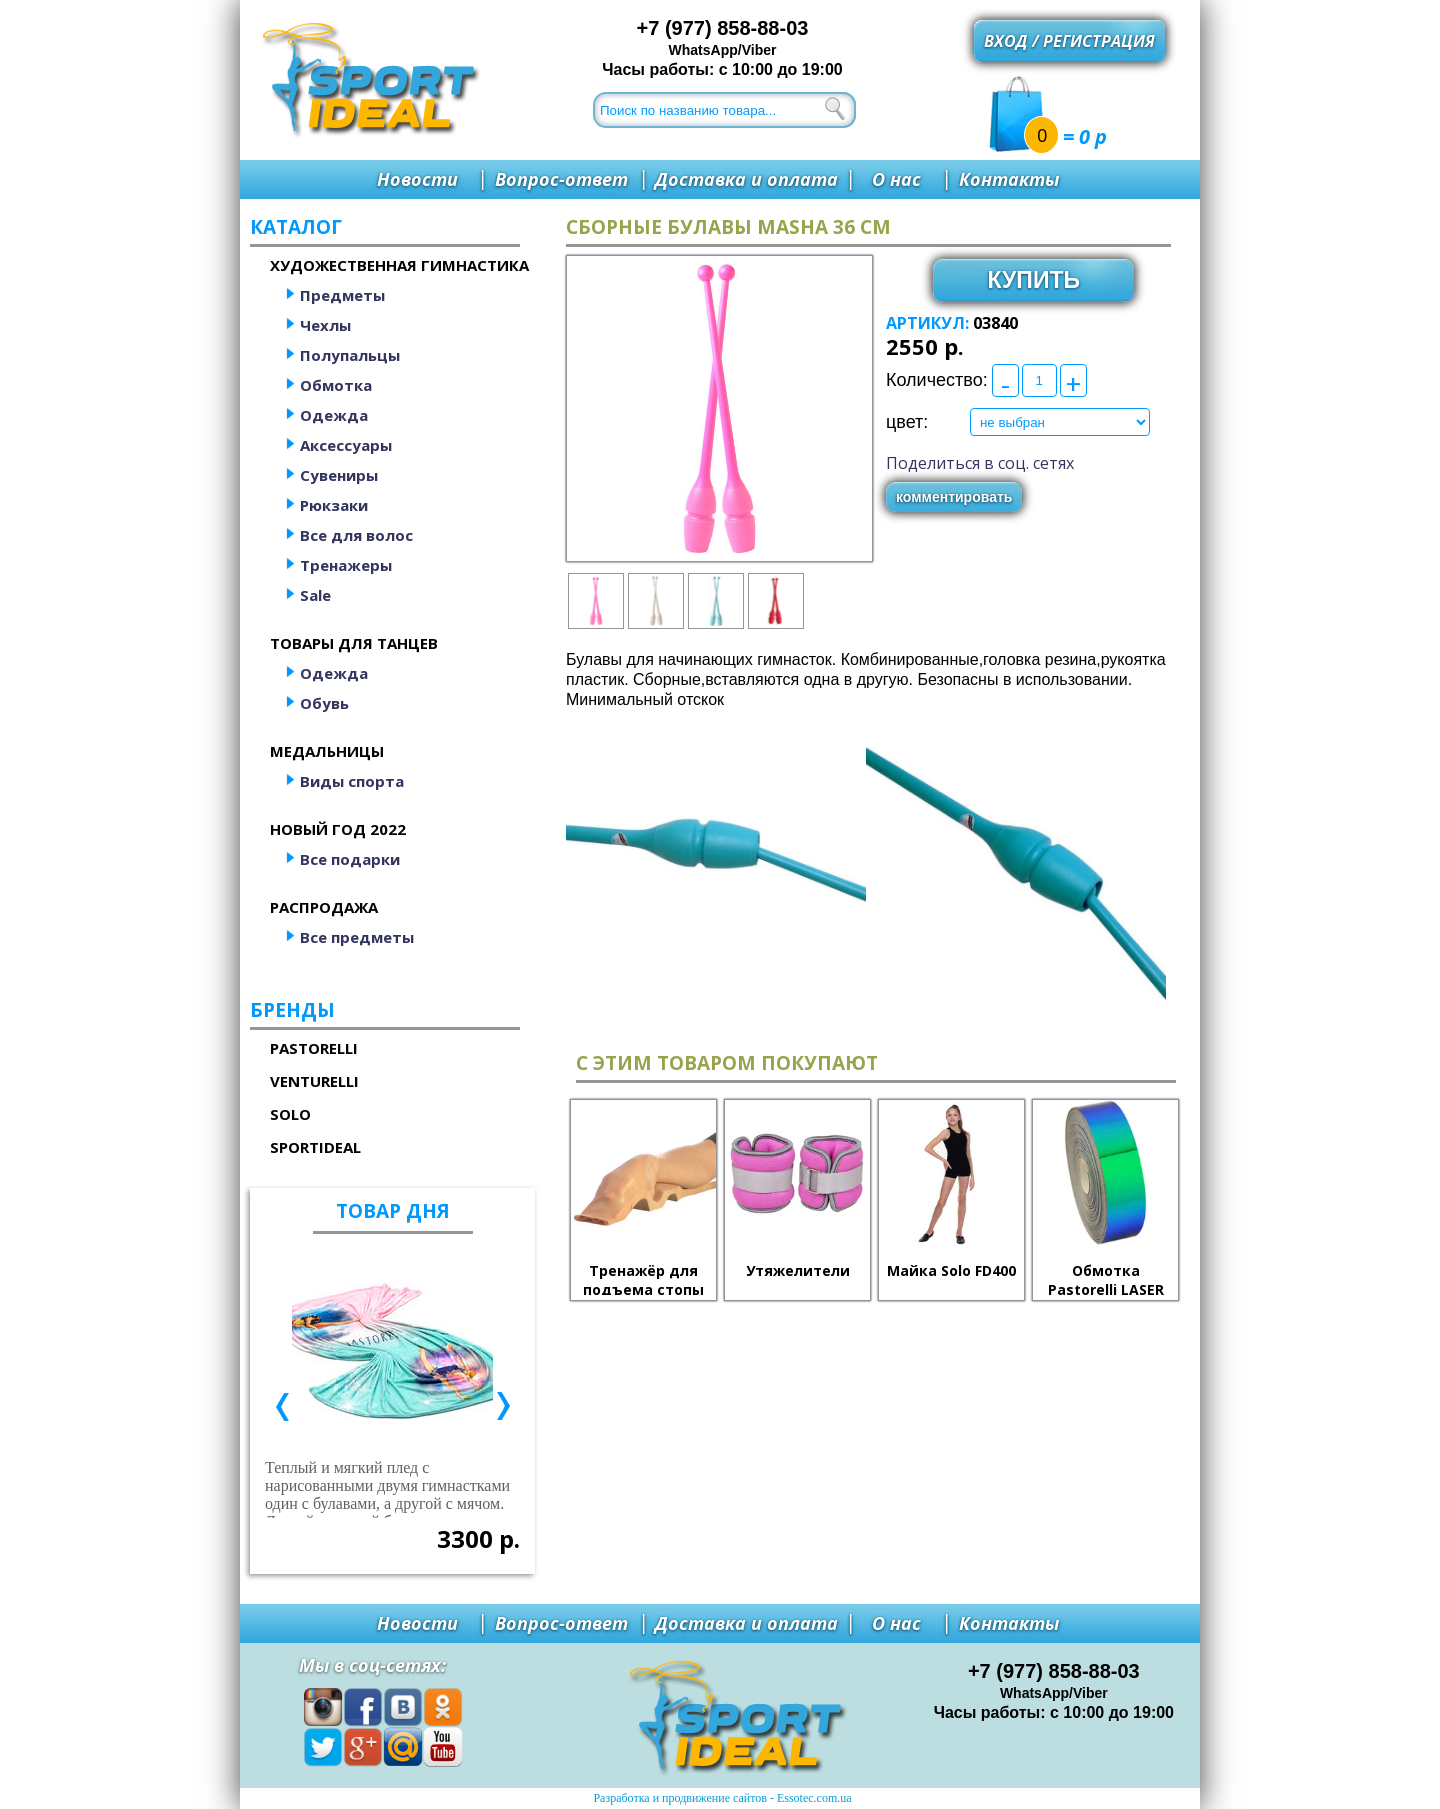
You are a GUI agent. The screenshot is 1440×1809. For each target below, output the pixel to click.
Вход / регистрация (1069, 41)
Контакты (1009, 179)
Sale (315, 595)
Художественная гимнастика (399, 265)
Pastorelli (314, 1048)
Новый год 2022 (338, 829)
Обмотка (336, 385)
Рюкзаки (334, 505)
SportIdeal (315, 1147)
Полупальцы (350, 355)
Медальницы (327, 751)
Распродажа (324, 907)
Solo (290, 1114)
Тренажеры (346, 565)
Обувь (324, 703)
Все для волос (356, 535)
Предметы (342, 295)
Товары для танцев (354, 643)
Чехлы (325, 325)
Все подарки (350, 859)
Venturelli (314, 1081)
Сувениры (339, 475)
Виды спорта (352, 781)
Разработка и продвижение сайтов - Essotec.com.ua (722, 1798)
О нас (896, 179)
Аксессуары (346, 445)
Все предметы (357, 937)
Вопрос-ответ (561, 179)
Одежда (334, 415)
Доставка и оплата (746, 179)
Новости (417, 179)
